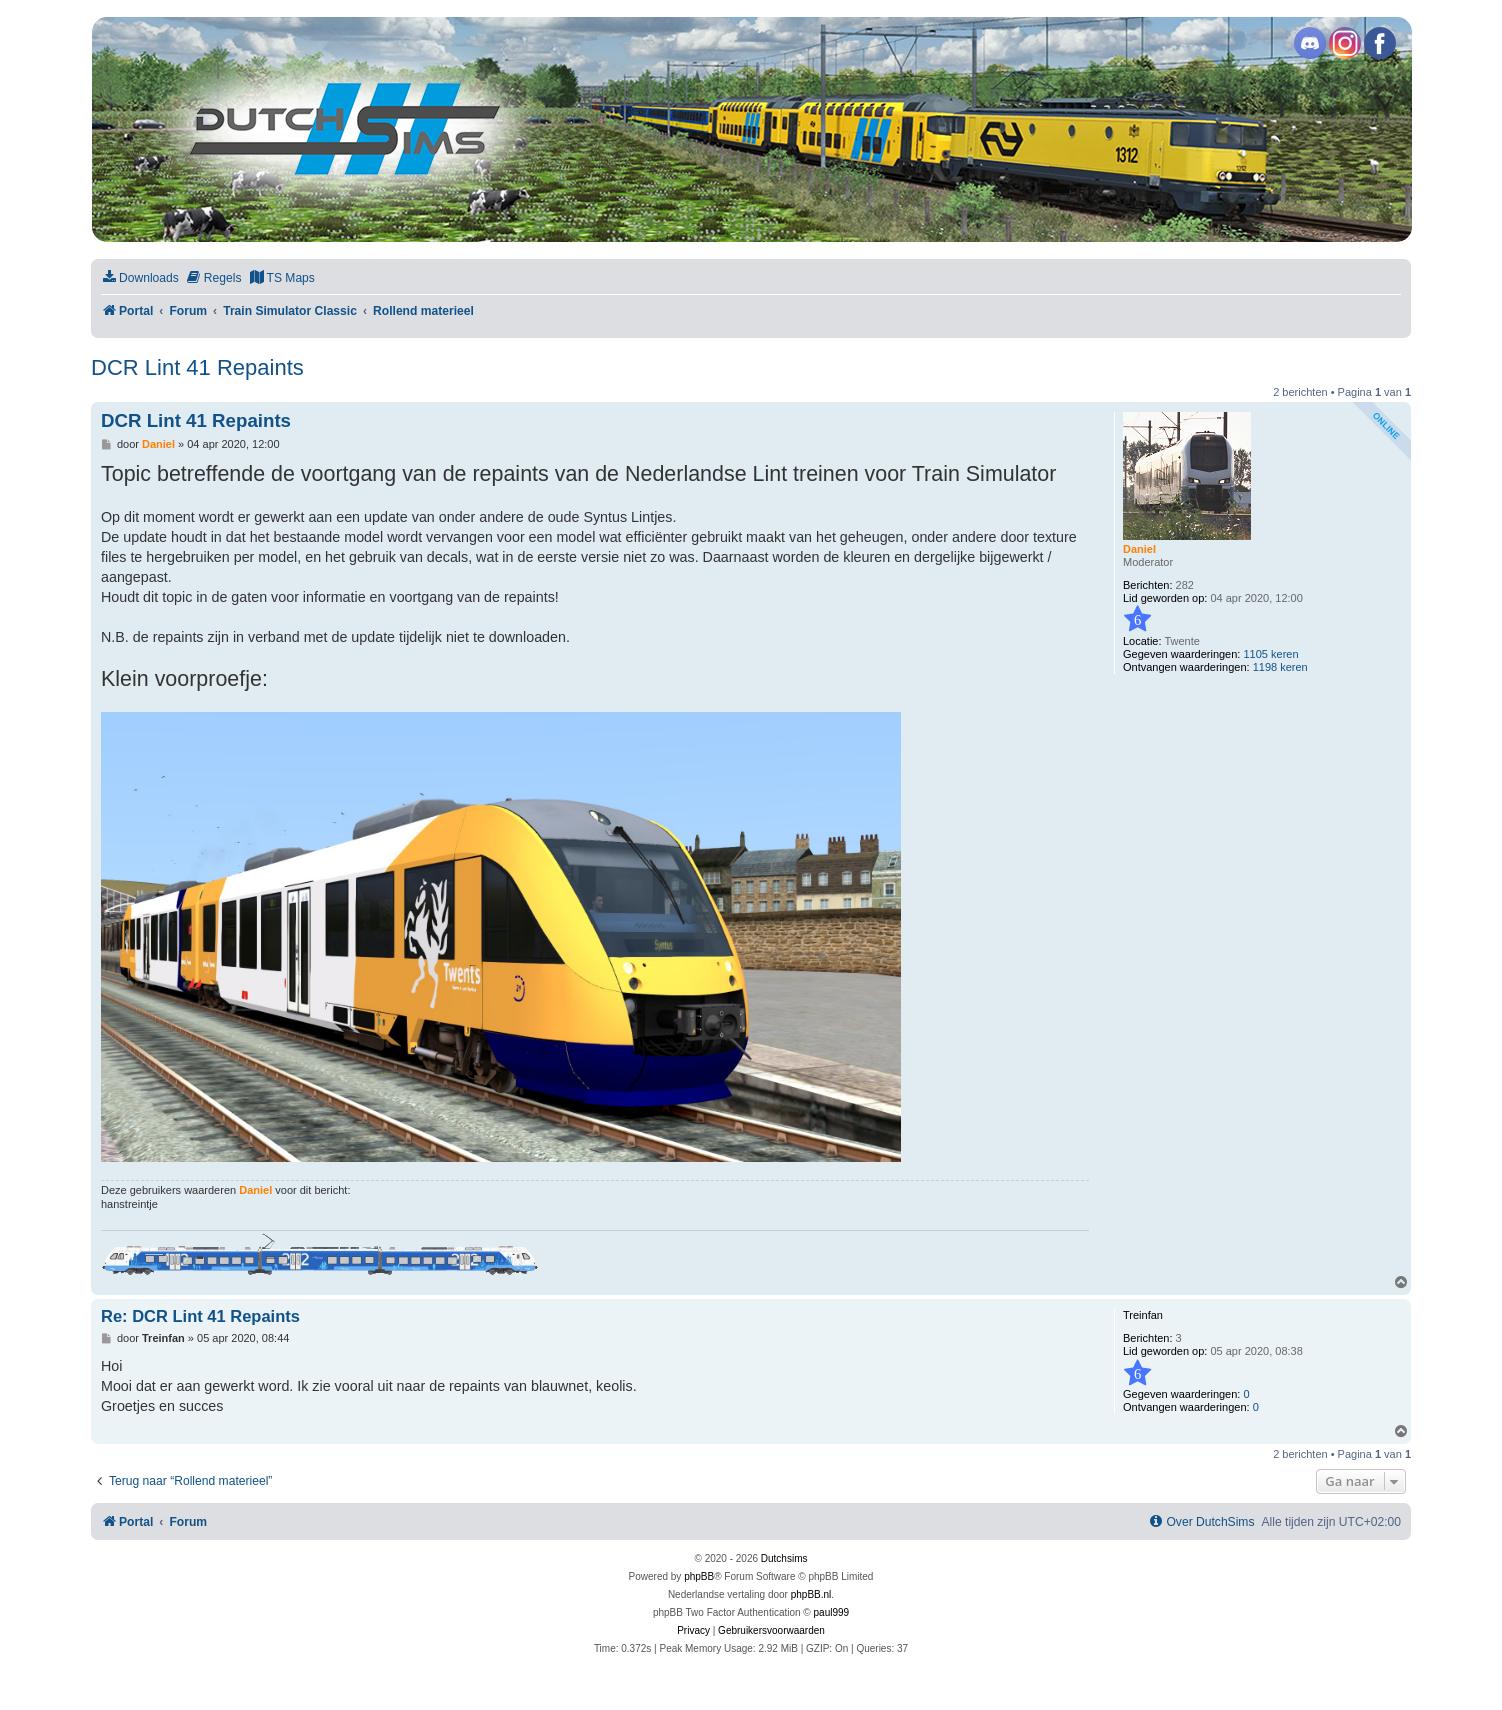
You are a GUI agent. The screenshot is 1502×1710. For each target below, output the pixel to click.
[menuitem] (140, 278)
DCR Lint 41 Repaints (197, 367)
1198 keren (1280, 667)
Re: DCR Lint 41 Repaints (200, 1316)
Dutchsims (784, 1558)
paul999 (832, 1612)
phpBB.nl (811, 1594)
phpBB (699, 1576)
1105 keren (1270, 654)
